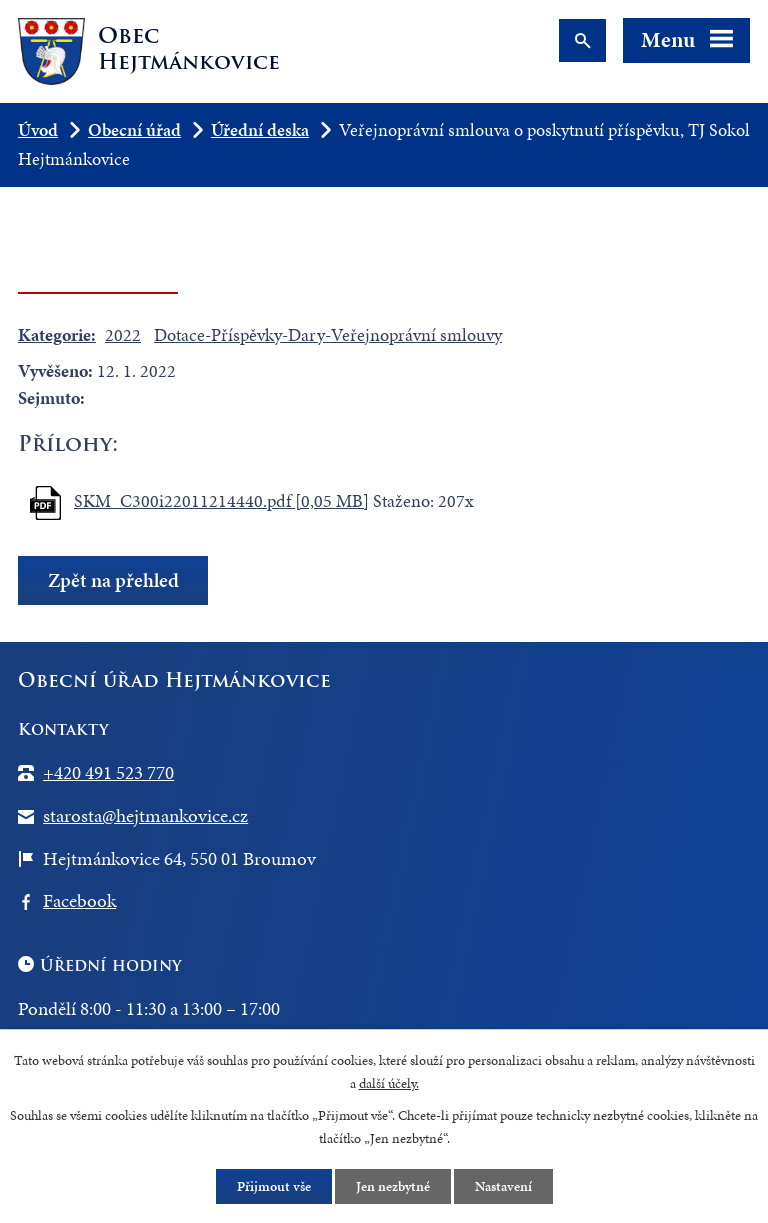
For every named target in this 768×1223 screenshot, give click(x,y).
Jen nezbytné (393, 1186)
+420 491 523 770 (108, 772)
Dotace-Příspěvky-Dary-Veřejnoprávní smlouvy (328, 334)
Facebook (79, 900)
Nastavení (503, 1186)
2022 (123, 334)
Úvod (38, 129)
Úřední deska (260, 129)
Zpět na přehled (113, 580)
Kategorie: (57, 334)
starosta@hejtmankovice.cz (145, 815)
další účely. (389, 1083)
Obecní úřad (134, 129)
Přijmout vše (274, 1186)
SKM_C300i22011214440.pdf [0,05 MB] (221, 500)
